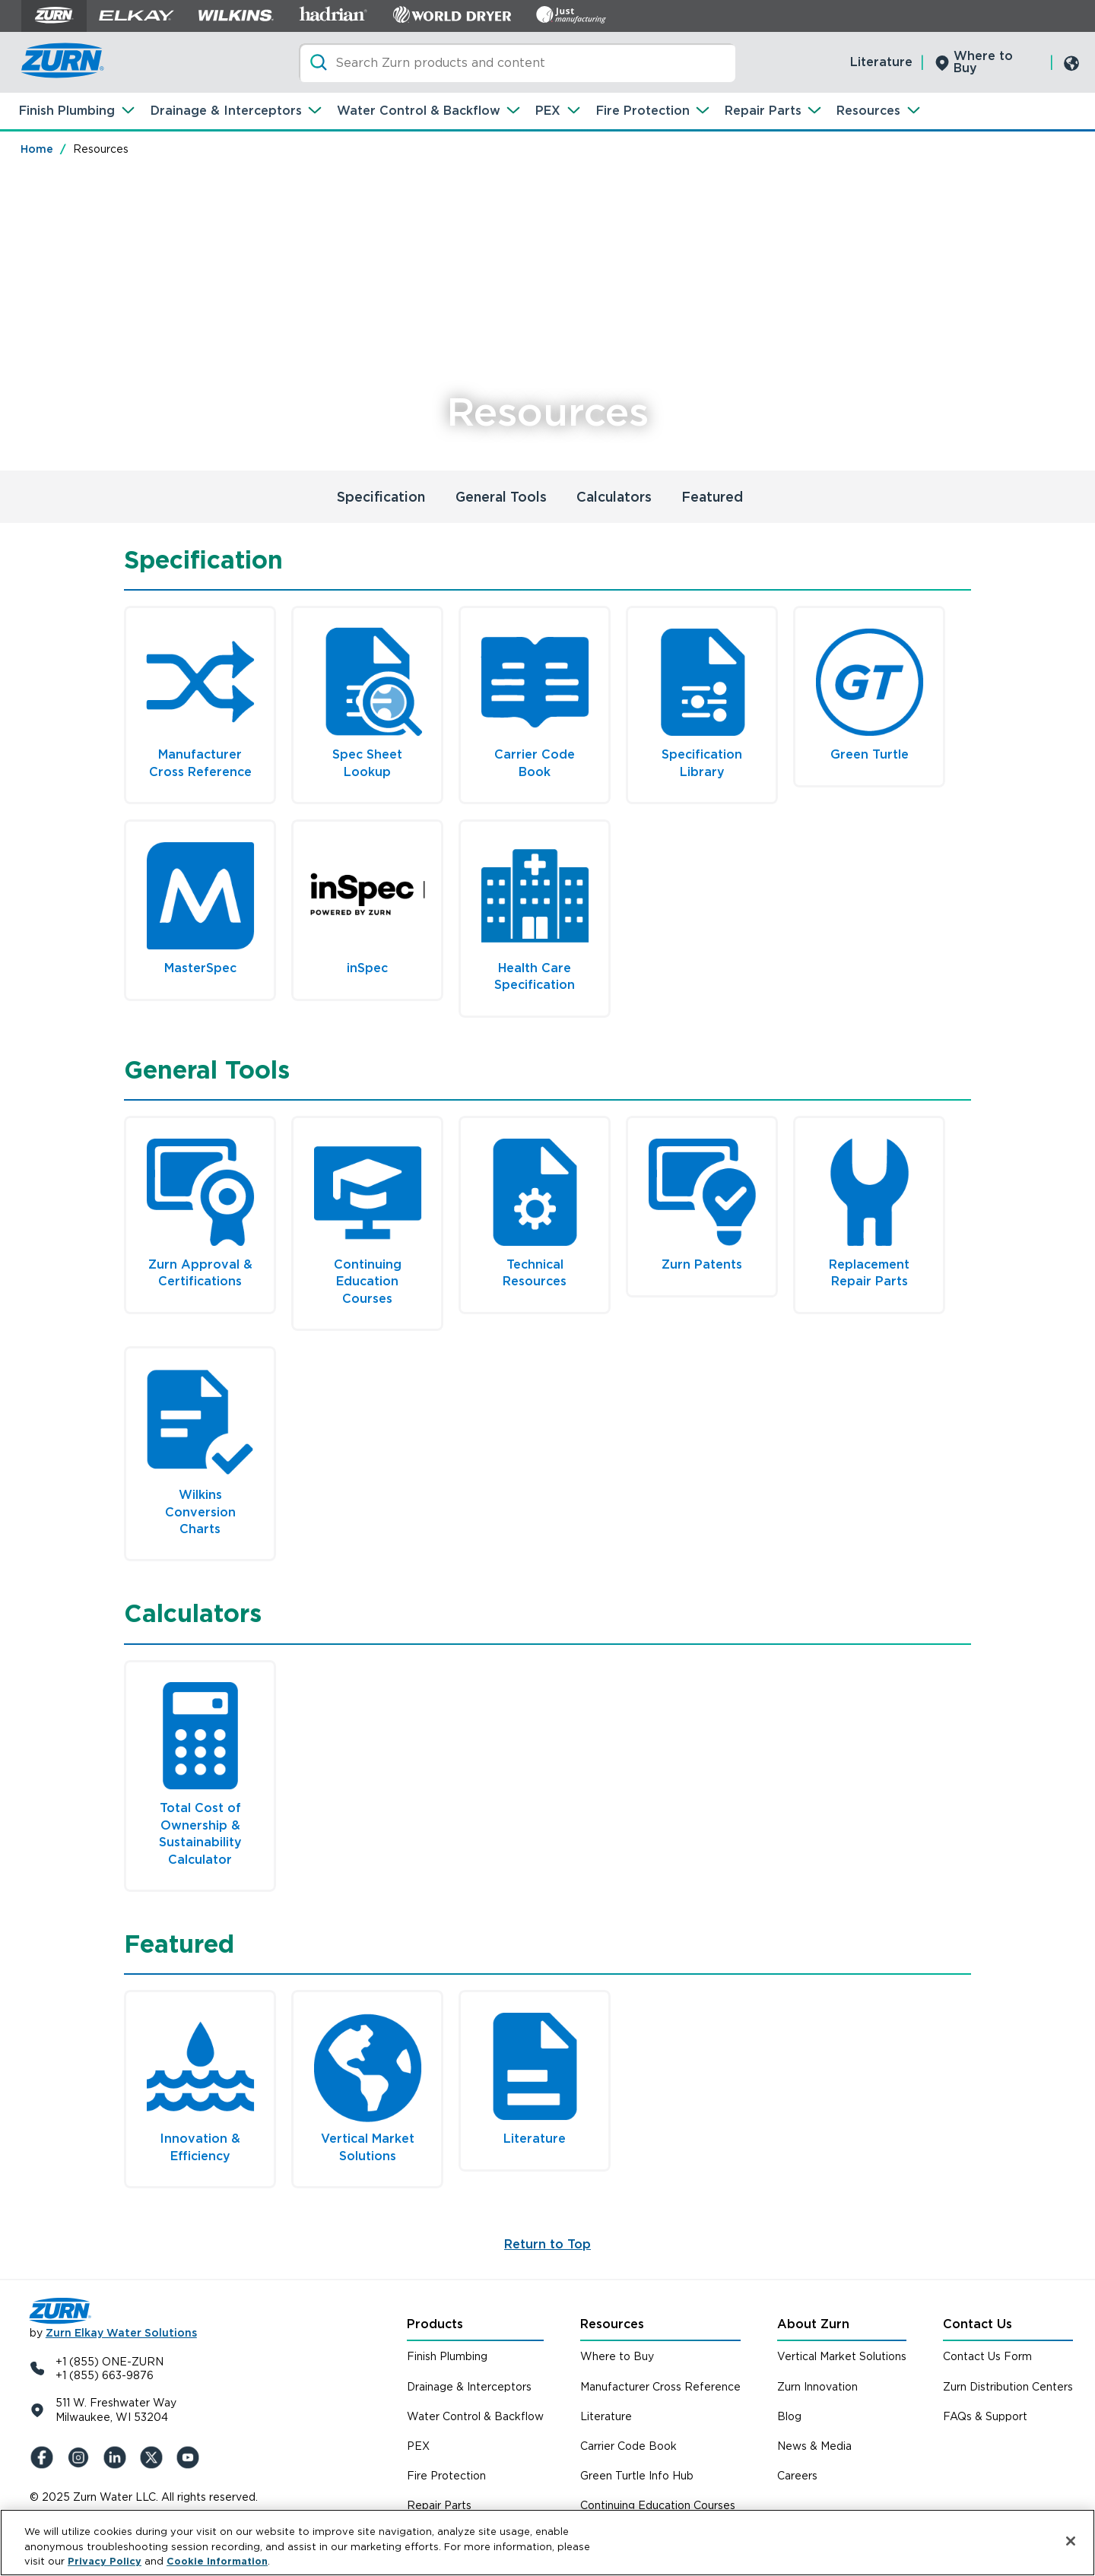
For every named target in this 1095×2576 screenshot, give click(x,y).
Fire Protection (643, 110)
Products (435, 2324)
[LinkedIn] (118, 2457)
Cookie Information (217, 2561)
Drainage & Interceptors (226, 110)
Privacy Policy (104, 2561)
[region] (547, 2542)
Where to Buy (983, 62)
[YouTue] (191, 2457)
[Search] (517, 63)
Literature (881, 62)
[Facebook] (45, 2457)
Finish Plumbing (67, 110)
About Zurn (813, 2324)
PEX (547, 110)
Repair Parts (763, 110)
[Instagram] (81, 2457)
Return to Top (547, 2244)
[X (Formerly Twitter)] (154, 2457)
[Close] (1070, 2541)
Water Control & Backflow (418, 110)
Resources (868, 110)
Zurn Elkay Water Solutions (121, 2333)
